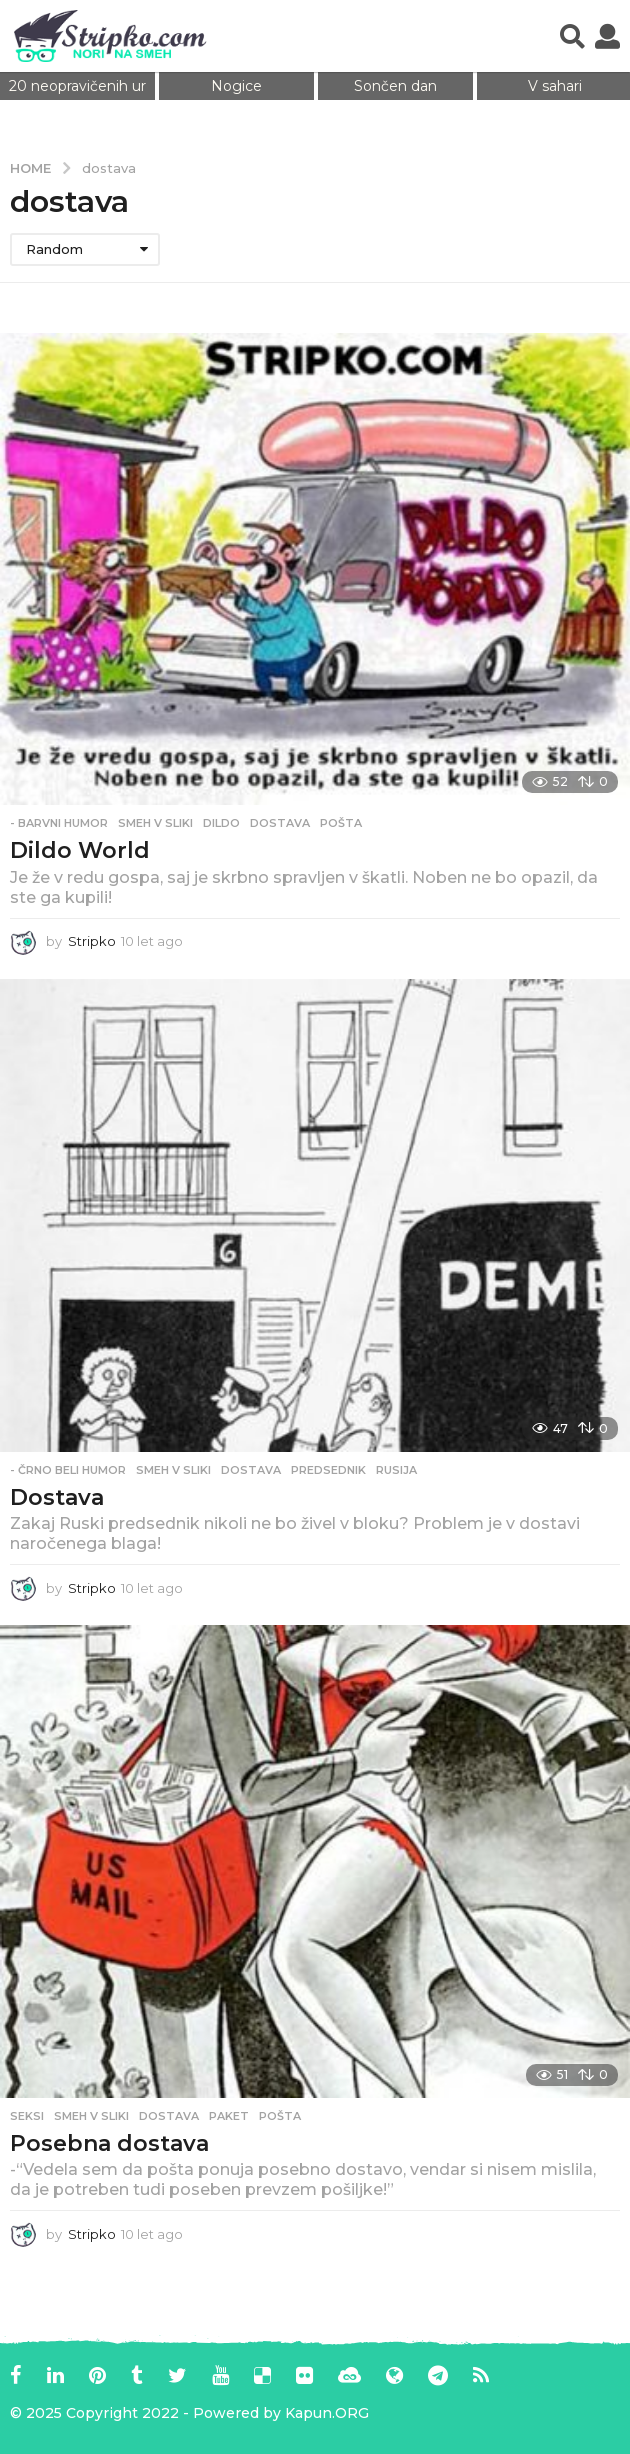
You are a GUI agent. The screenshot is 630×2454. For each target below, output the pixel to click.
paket (229, 2116)
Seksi (27, 2116)
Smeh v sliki (155, 823)
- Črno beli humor (68, 1470)
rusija (396, 1470)
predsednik (328, 1470)
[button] (572, 36)
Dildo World (80, 850)
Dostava (57, 1497)
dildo (221, 823)
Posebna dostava (109, 2143)
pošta (341, 823)
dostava (280, 823)
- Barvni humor (59, 823)
